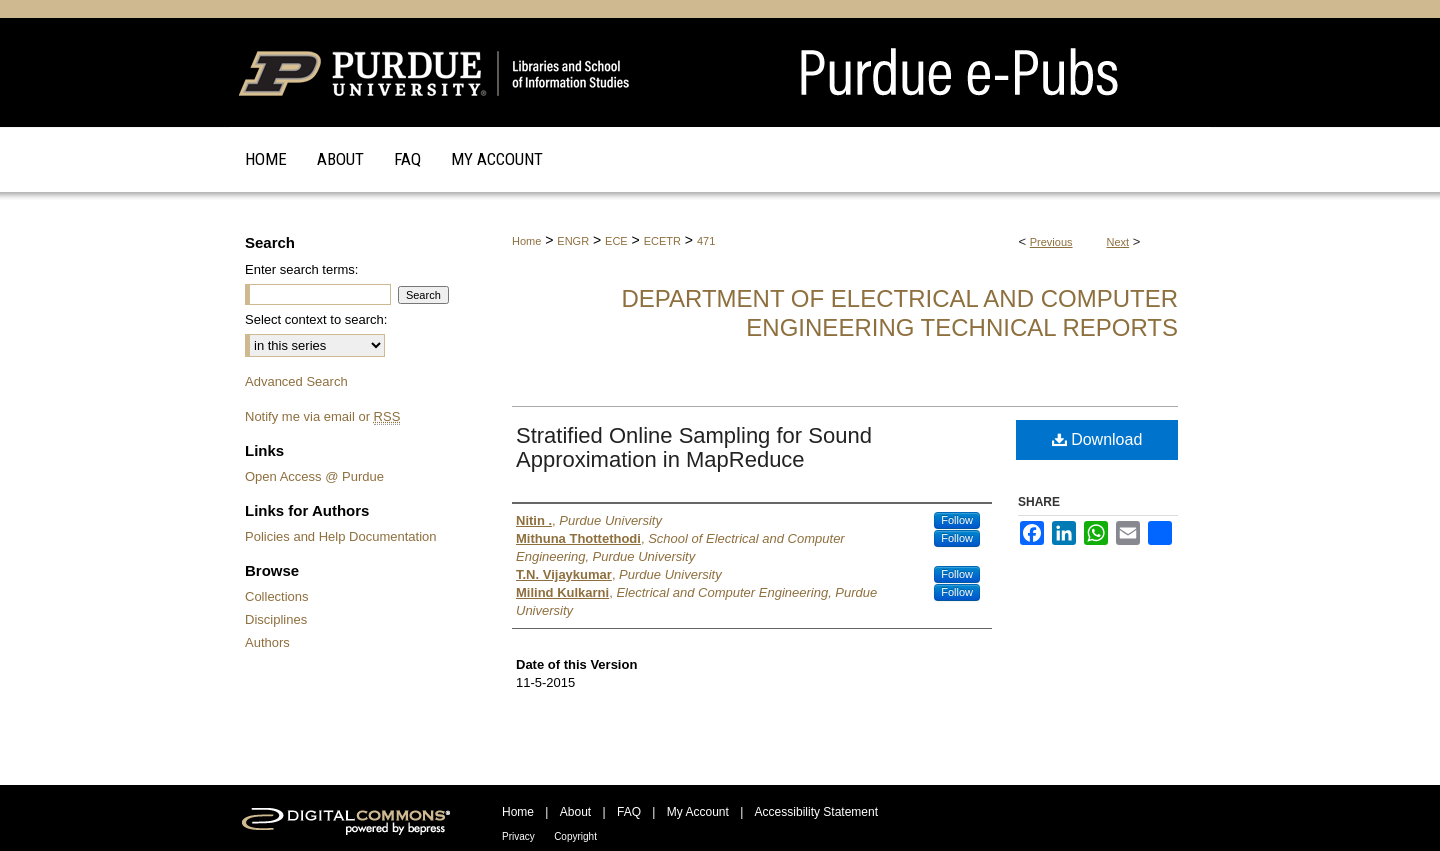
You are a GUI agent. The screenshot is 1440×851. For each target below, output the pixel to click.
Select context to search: (316, 319)
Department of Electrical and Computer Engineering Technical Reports (899, 313)
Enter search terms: (301, 269)
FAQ (629, 812)
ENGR (573, 241)
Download (1097, 439)
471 (706, 241)
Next (1118, 242)
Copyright (575, 836)
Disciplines (276, 619)
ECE (616, 241)
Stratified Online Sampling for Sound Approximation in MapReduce (694, 447)
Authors (267, 642)
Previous (1051, 242)
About (575, 812)
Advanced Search (296, 381)
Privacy (518, 836)
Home (526, 241)
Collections (277, 596)
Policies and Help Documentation (341, 536)
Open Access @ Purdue (314, 476)
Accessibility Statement (816, 812)
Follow (957, 520)
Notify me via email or (322, 416)
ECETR (662, 241)
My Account (698, 812)
